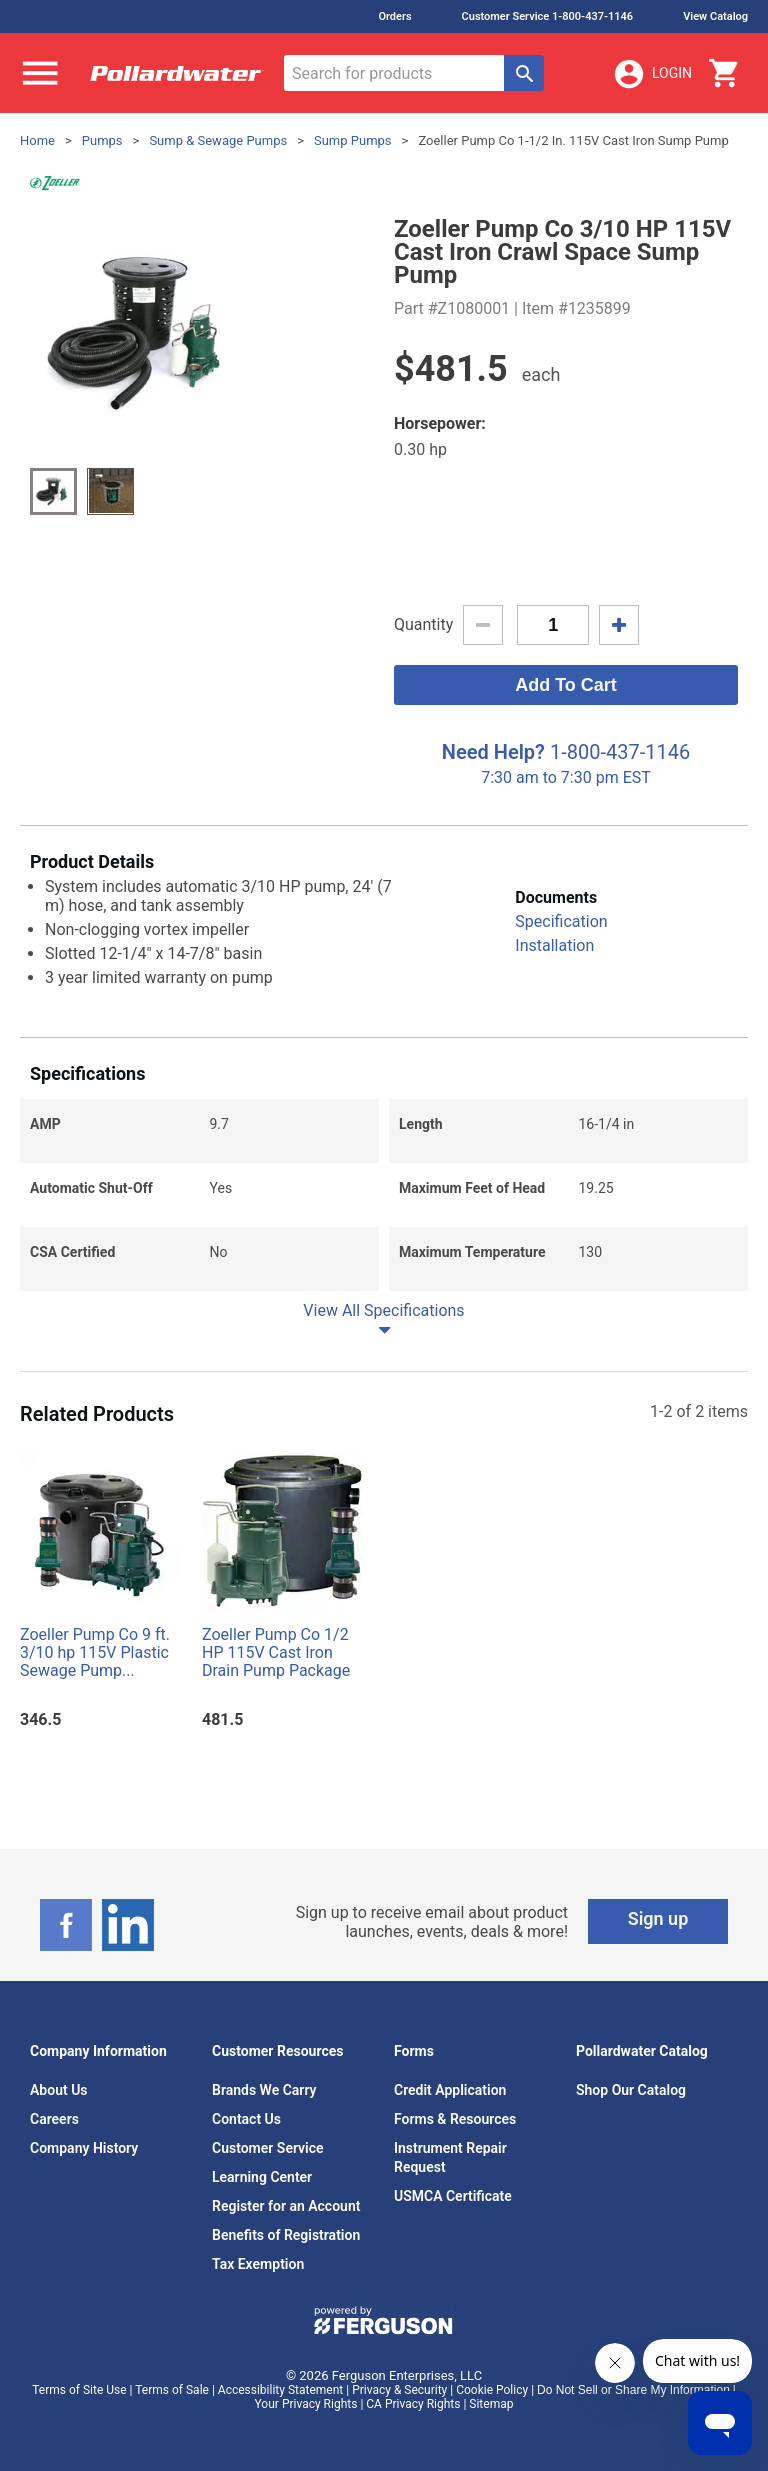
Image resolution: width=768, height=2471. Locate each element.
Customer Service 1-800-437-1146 (548, 16)
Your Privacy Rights (306, 2404)
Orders (394, 16)
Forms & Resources (455, 2119)
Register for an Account (286, 2206)
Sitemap (491, 2404)
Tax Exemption (258, 2264)
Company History (84, 2148)
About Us (59, 2090)
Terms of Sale (172, 2390)
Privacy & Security (399, 2390)
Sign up (658, 1918)
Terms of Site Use (79, 2390)
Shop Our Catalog (631, 2090)
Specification (561, 921)
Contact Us (246, 2119)
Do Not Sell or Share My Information (633, 2390)
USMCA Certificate (453, 2196)
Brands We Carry (264, 2090)
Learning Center (262, 2177)
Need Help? (493, 752)
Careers (54, 2119)
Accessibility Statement (280, 2390)
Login (652, 74)
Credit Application (450, 2090)
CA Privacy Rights (413, 2404)
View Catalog (715, 16)
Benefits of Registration (286, 2235)
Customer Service (268, 2148)
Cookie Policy (492, 2390)
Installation (554, 945)
